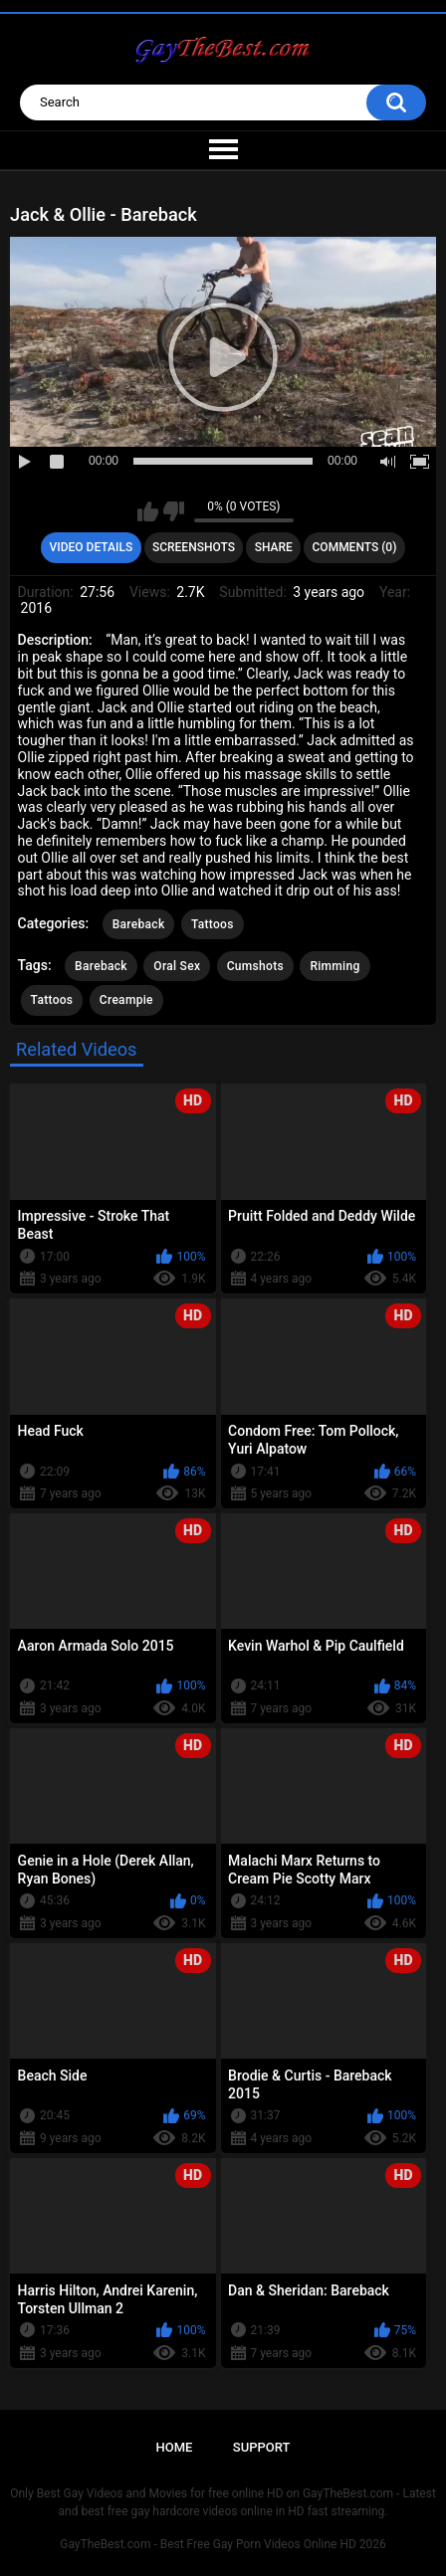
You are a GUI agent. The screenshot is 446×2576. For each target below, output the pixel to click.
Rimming (334, 966)
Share (274, 547)
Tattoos (212, 924)
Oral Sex (176, 966)
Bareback (138, 924)
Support (262, 2447)
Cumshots (255, 966)
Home (174, 2447)
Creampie (126, 1000)
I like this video (147, 511)
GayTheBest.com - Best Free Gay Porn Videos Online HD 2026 (223, 2544)
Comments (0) (355, 547)
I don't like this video (173, 511)
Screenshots (193, 547)
